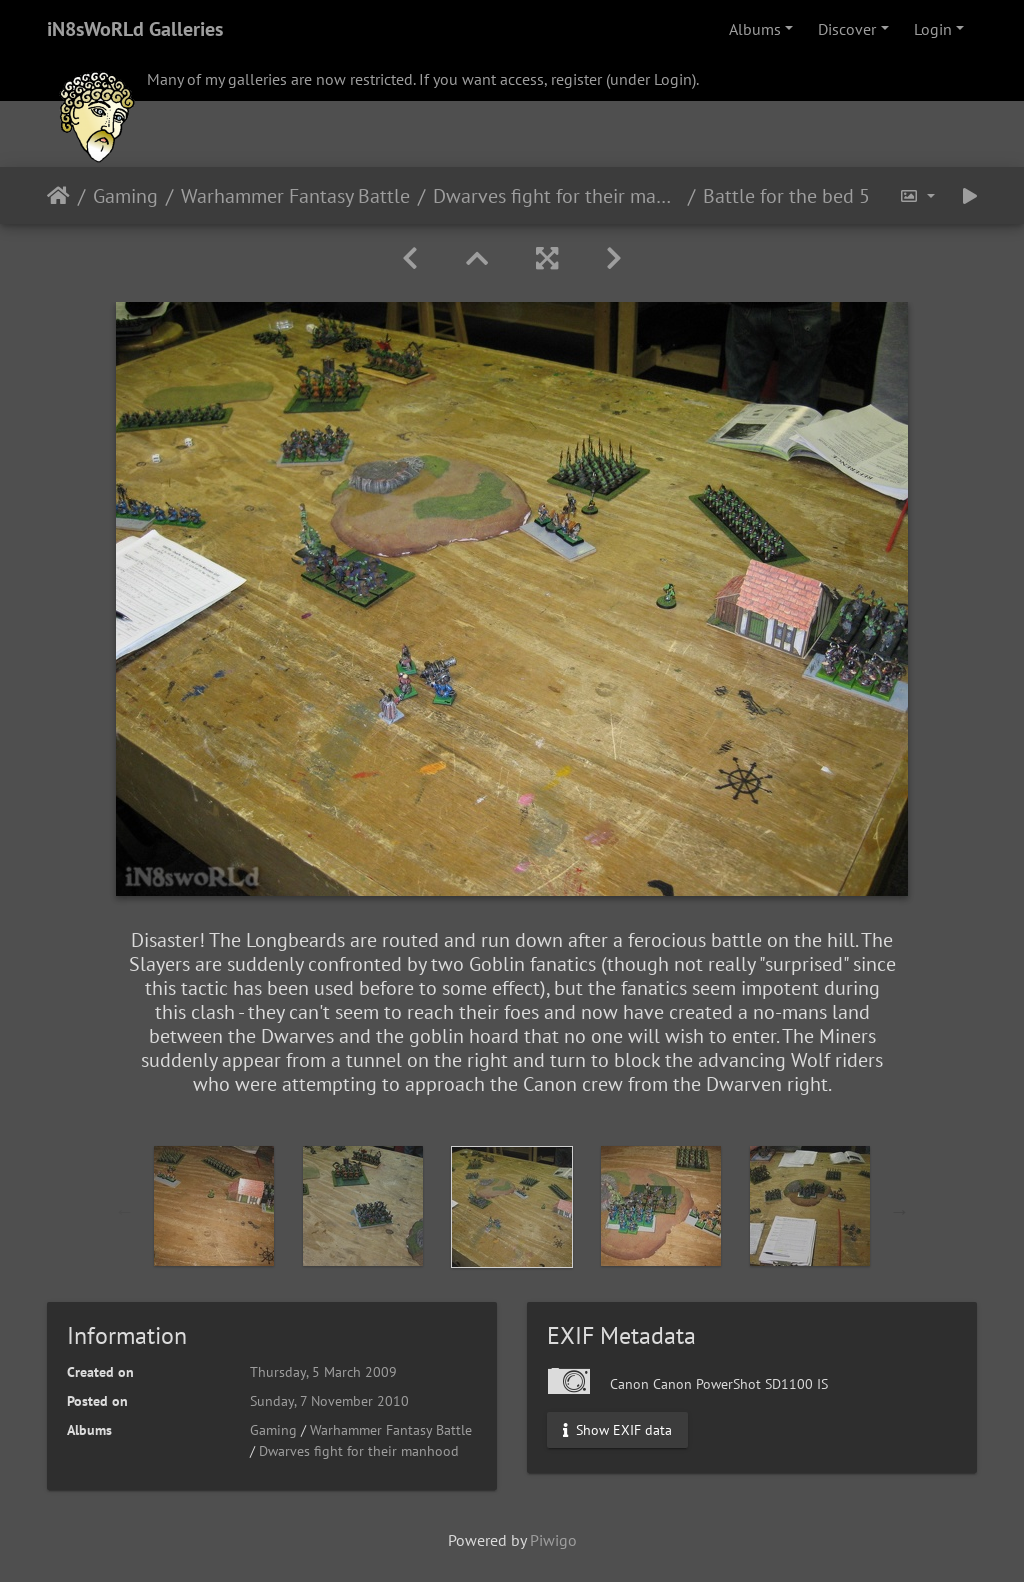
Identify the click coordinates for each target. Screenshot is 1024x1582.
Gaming (125, 196)
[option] (214, 1206)
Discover (847, 29)
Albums (755, 29)
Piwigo (553, 1540)
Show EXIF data (617, 1430)
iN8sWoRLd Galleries (135, 29)
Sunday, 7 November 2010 (329, 1401)
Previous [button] (125, 1211)
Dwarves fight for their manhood (556, 196)
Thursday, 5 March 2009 (323, 1372)
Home (58, 196)
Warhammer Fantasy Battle (295, 196)
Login (933, 29)
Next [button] (900, 1211)
